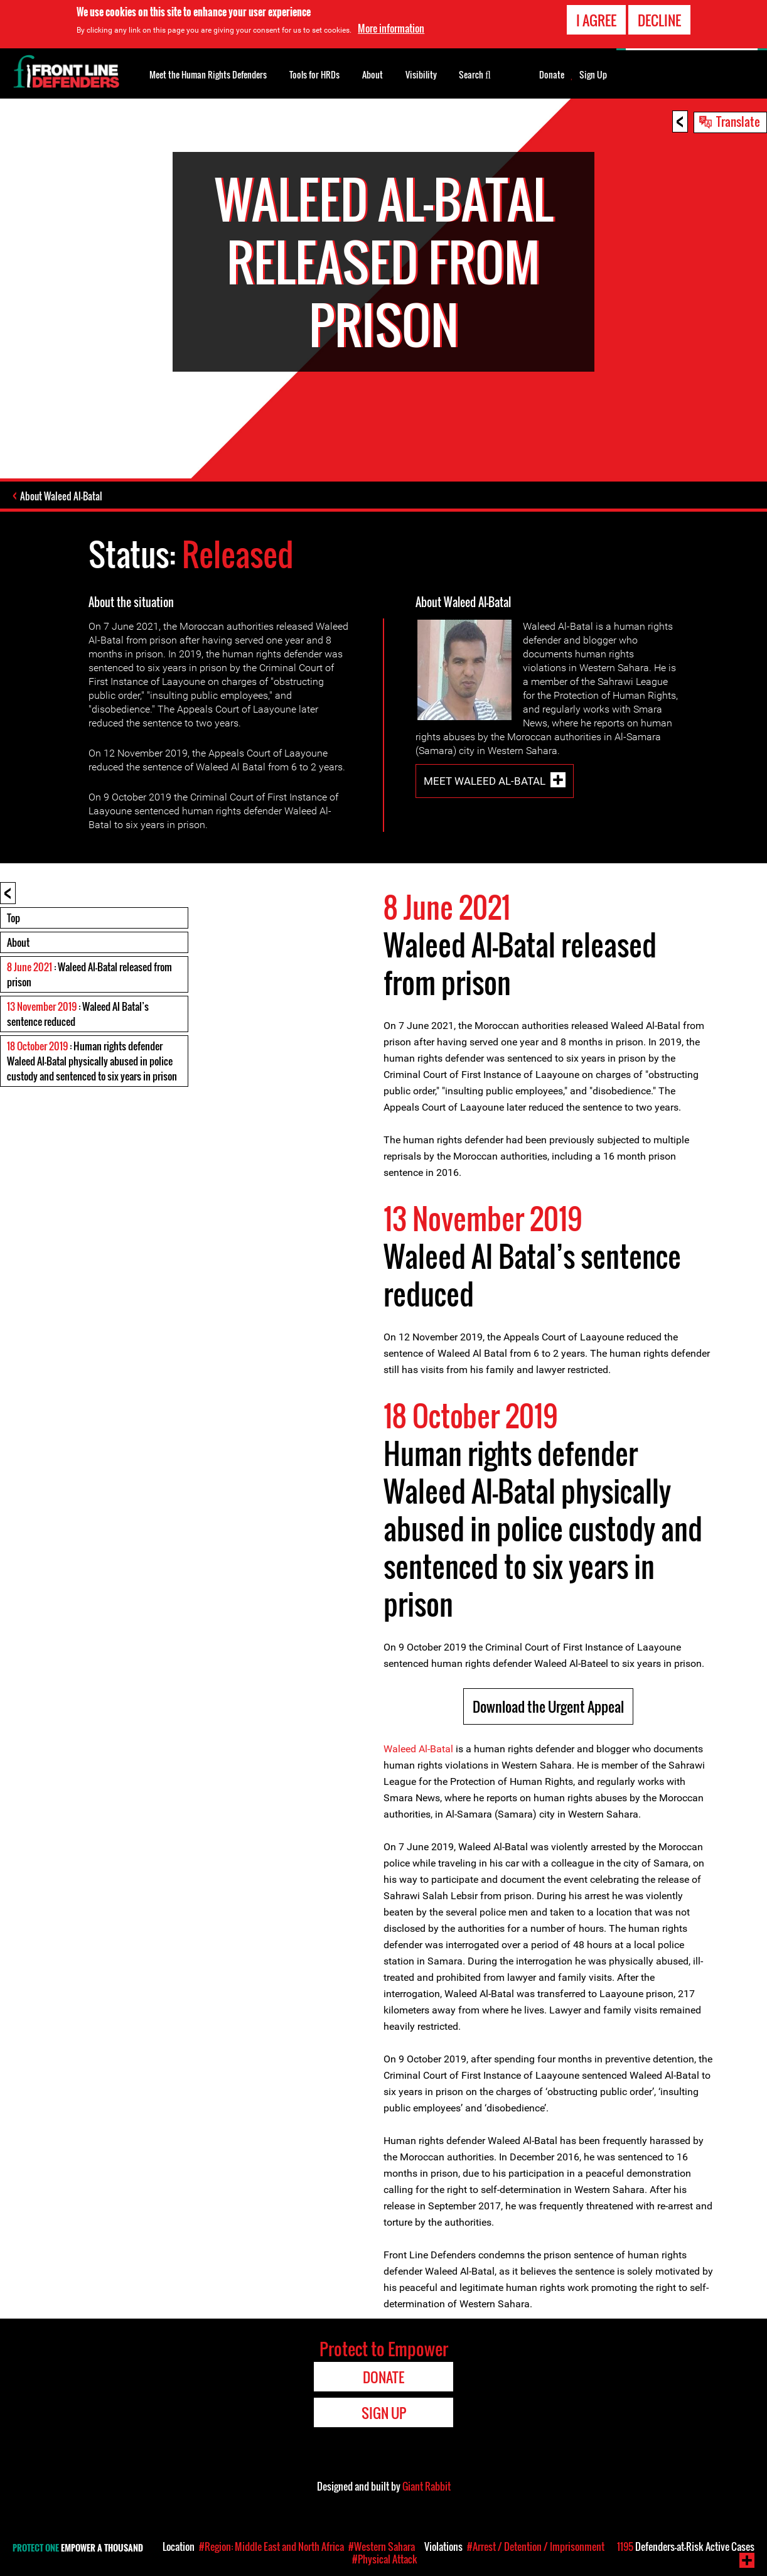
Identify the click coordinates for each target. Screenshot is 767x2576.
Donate (551, 74)
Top (13, 917)
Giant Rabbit (426, 2486)
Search (475, 73)
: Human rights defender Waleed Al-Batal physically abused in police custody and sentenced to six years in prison (92, 1061)
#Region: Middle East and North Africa (271, 2546)
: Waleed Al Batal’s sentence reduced (78, 1014)
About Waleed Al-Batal (61, 496)
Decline (659, 18)
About (18, 942)
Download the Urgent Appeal (548, 1706)
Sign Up (593, 74)
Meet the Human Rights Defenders (208, 74)
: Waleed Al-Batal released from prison (89, 974)
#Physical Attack (384, 2559)
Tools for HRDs (314, 74)
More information (391, 26)
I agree (596, 18)
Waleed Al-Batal (418, 1749)
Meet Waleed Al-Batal (484, 781)
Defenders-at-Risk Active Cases (685, 2546)
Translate (738, 121)
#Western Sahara (381, 2546)
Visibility (421, 74)
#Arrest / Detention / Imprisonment (535, 2546)
